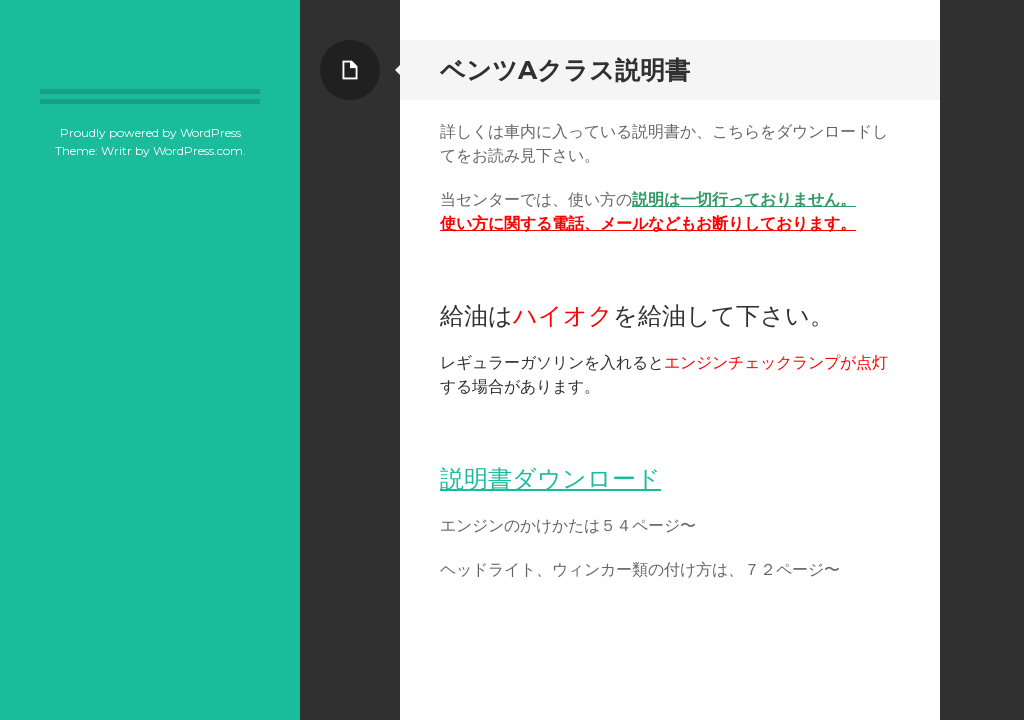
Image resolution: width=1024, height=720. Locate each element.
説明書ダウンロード (550, 478)
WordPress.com (198, 150)
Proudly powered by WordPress (150, 132)
